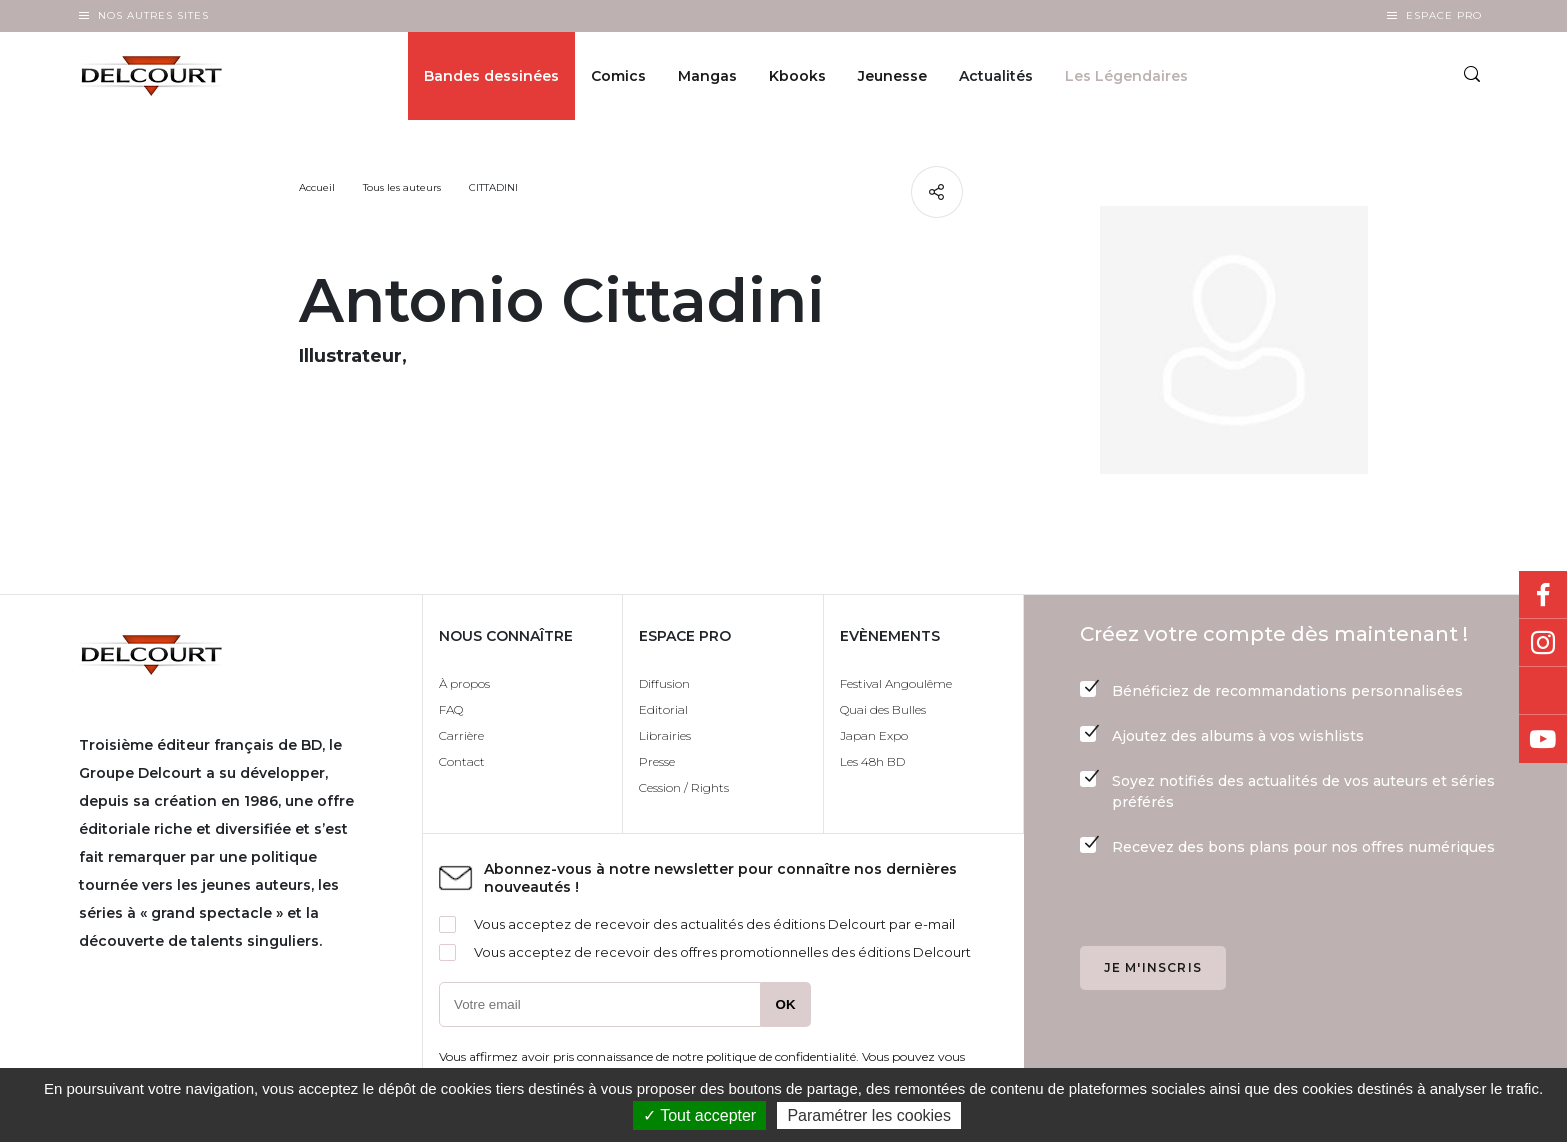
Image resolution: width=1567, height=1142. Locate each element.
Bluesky (1543, 691)
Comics (618, 76)
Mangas (707, 76)
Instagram (1543, 643)
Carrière (461, 735)
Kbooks (797, 76)
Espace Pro (1444, 15)
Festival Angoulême (896, 683)
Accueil (317, 187)
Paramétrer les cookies (869, 1115)
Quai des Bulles (883, 709)
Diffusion (664, 683)
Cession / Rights (684, 787)
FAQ (451, 709)
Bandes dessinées (491, 76)
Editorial (663, 709)
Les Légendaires (1126, 76)
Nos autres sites (153, 15)
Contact (462, 761)
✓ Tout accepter (699, 1115)
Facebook (1543, 595)
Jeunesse (892, 76)
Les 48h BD (872, 761)
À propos (464, 683)
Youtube (1543, 739)
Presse (657, 761)
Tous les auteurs (402, 187)
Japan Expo (874, 735)
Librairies (665, 735)
